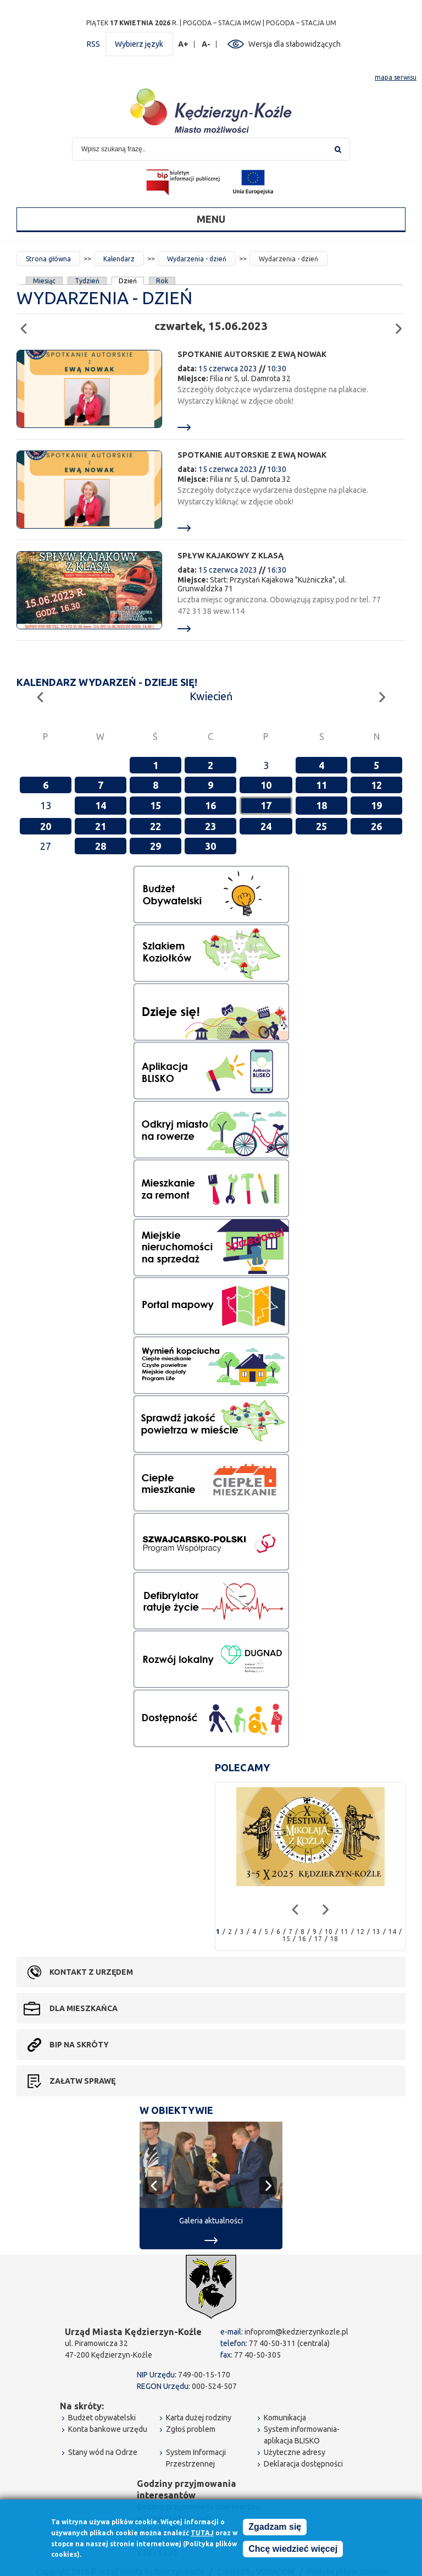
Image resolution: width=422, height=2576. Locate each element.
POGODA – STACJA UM (301, 22)
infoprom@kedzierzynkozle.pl (296, 2331)
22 (155, 826)
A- (206, 44)
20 (45, 826)
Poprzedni (26, 323)
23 (210, 826)
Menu (211, 218)
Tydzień (87, 280)
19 (376, 805)
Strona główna (48, 258)
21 (100, 826)
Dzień (128, 280)
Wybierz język (139, 44)
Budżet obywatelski (102, 2417)
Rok (162, 280)
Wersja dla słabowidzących (294, 44)
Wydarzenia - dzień (196, 258)
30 (210, 846)
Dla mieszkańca (83, 2008)
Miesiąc (44, 280)
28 (100, 846)
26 (376, 826)
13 (376, 1931)
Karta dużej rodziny (198, 2417)
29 (155, 846)
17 (265, 805)
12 (376, 784)
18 (321, 805)
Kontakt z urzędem (91, 1972)
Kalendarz (119, 258)
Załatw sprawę (82, 2081)
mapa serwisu (396, 77)
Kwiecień (211, 696)
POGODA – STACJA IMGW (222, 22)
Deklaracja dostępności (303, 2463)
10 (265, 784)
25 (321, 826)
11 (321, 784)
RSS (93, 44)
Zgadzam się (274, 2528)
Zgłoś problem (190, 2429)
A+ (183, 44)
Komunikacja (285, 2417)
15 (155, 805)
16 (210, 805)
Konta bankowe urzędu (107, 2429)
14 (100, 805)
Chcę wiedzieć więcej (292, 2550)
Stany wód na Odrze (102, 2452)
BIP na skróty (79, 2044)
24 (265, 826)
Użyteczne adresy (294, 2452)
